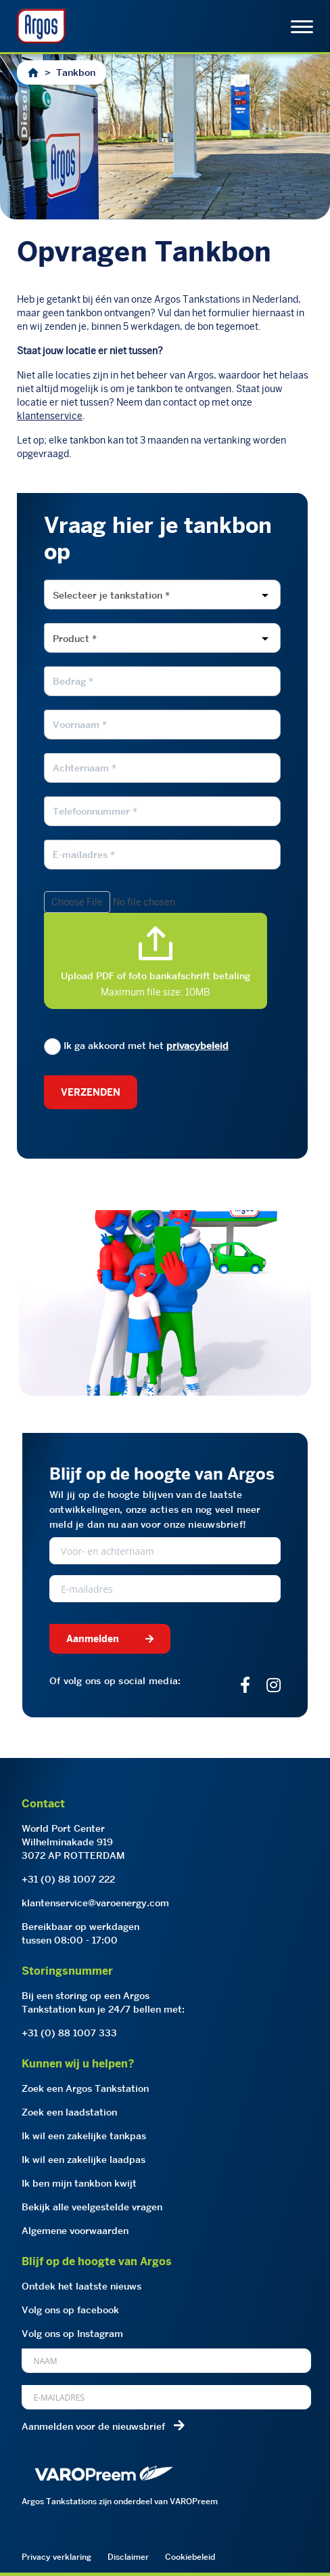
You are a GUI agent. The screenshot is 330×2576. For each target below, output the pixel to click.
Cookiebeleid (190, 2557)
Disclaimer (128, 2557)
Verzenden (90, 1092)
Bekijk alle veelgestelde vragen (92, 2207)
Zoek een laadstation (69, 2112)
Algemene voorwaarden (75, 2231)
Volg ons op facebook (70, 2310)
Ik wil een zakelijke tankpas (84, 2136)
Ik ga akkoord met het (136, 1045)
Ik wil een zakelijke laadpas (83, 2159)
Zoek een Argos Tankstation (85, 2088)
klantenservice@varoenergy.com (95, 1903)
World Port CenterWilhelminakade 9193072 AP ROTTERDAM (73, 1842)
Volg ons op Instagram (72, 2333)
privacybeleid (197, 1045)
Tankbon (75, 72)
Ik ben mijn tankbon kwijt (79, 2183)
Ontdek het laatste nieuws (81, 2286)
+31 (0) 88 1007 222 (68, 1879)
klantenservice (49, 415)
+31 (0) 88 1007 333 (69, 2033)
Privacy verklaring (56, 2557)
